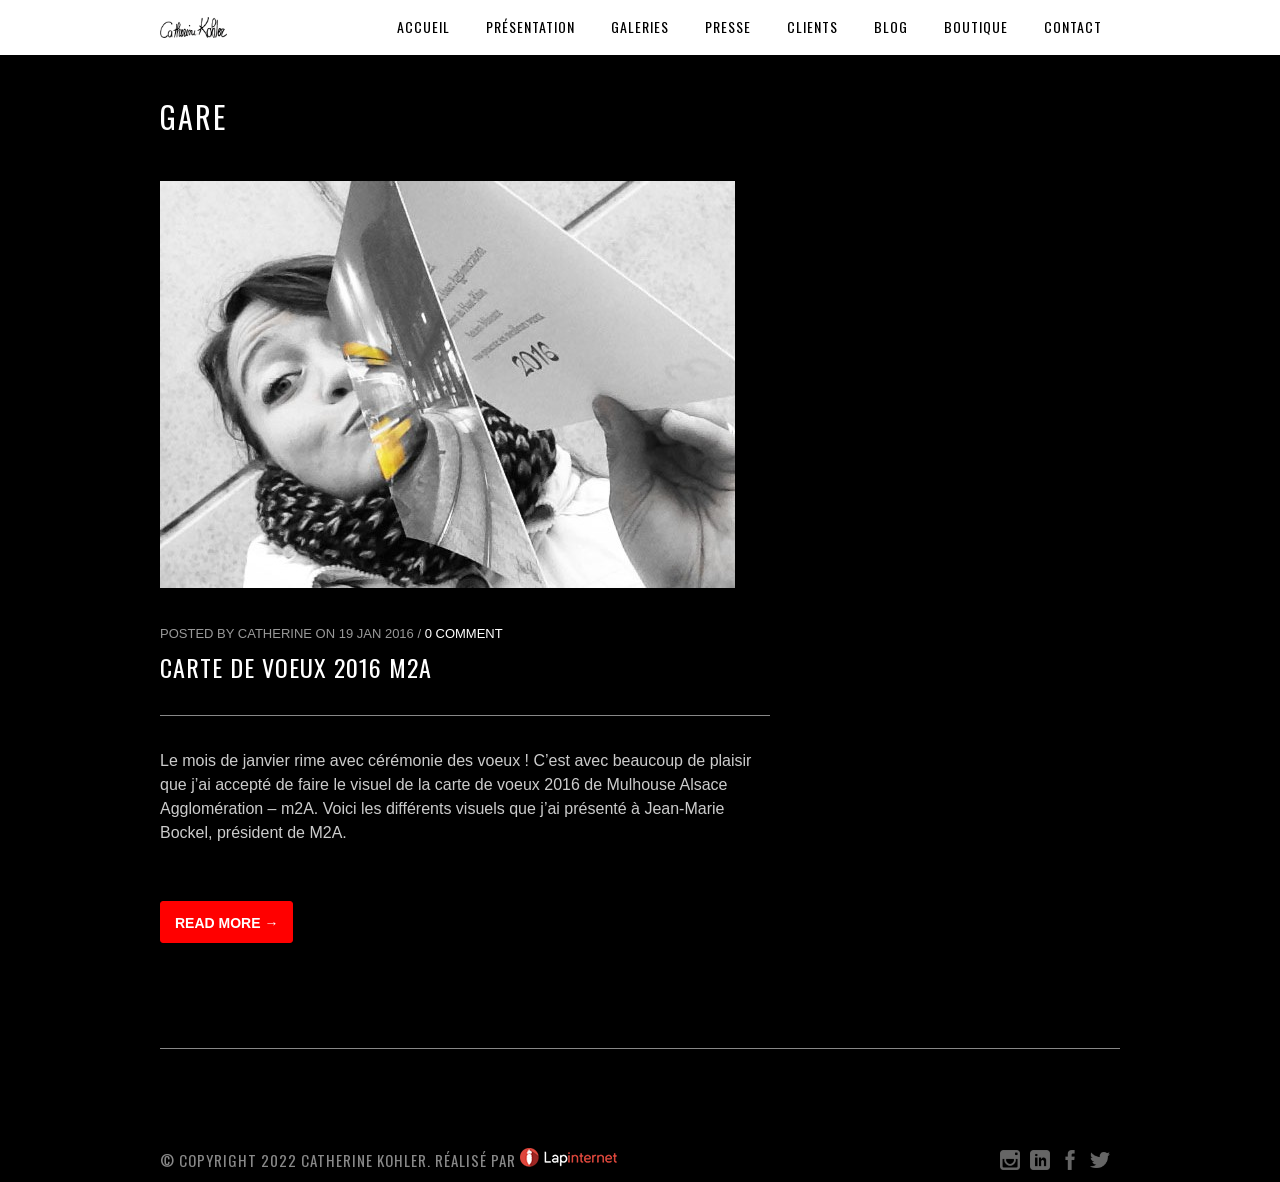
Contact (1073, 26)
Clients (812, 26)
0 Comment (464, 633)
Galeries (640, 26)
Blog (891, 26)
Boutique (976, 26)
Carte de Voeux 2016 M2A (296, 667)
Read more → (226, 923)
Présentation (530, 26)
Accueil (423, 26)
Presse (728, 26)
